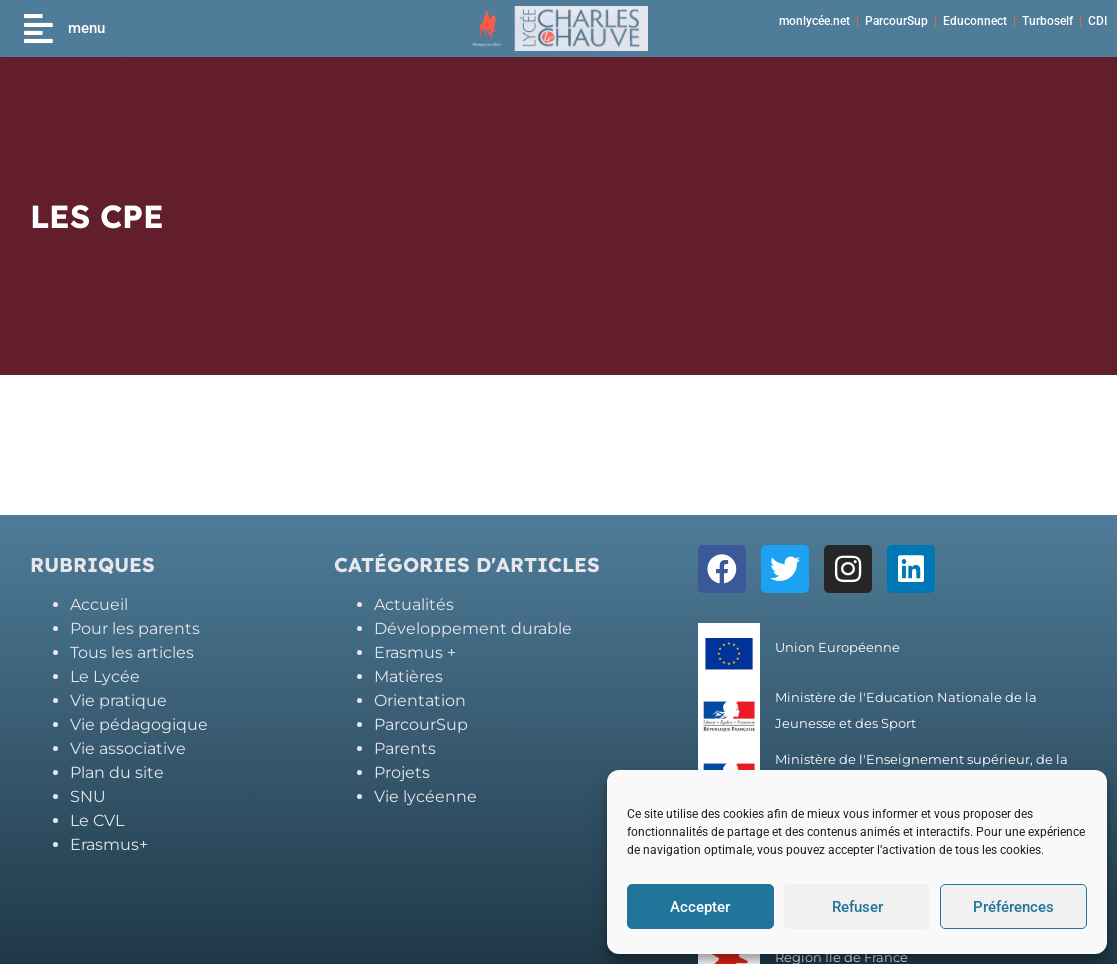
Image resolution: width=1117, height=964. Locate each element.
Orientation (420, 700)
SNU (88, 796)
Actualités (414, 604)
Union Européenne (837, 647)
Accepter (700, 907)
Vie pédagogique (139, 724)
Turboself (1047, 21)
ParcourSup (896, 21)
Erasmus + (415, 652)
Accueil (99, 604)
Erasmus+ (109, 844)
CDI (1097, 21)
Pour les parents (135, 628)
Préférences (1013, 907)
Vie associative (128, 748)
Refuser (857, 907)
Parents (405, 748)
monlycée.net (814, 21)
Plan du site (117, 772)
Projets (402, 772)
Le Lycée (105, 676)
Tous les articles (132, 652)
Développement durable (473, 628)
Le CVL (97, 820)
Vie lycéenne (425, 796)
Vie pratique (118, 700)
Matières (408, 676)
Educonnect (975, 21)
